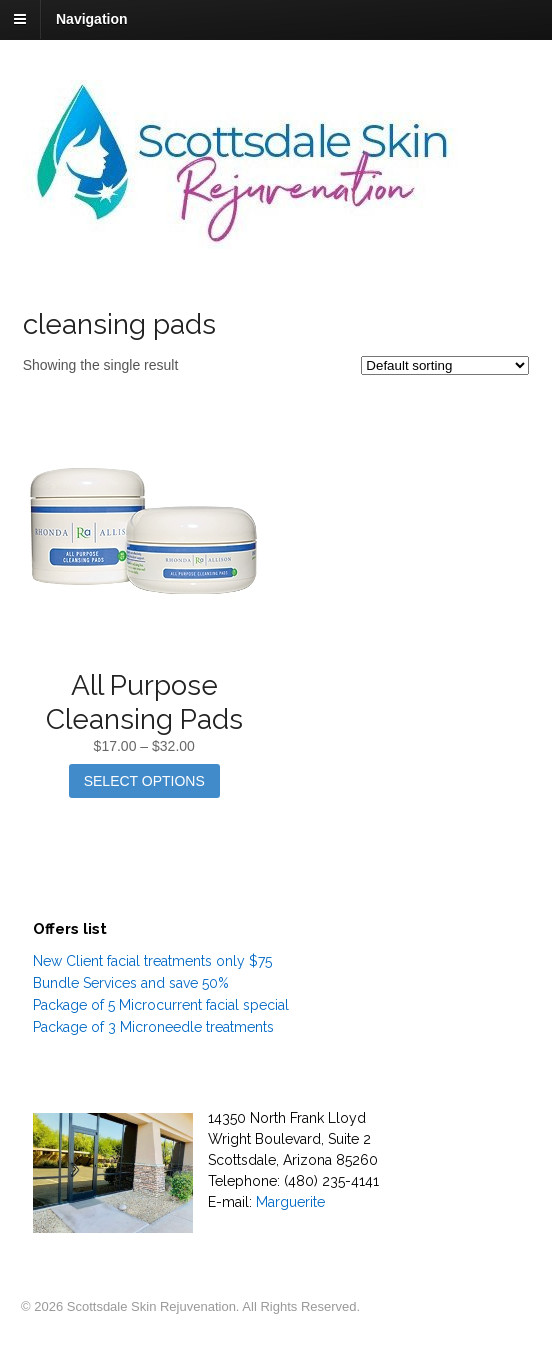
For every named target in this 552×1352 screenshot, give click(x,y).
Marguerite (290, 1202)
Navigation (92, 19)
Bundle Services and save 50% (131, 983)
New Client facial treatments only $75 (152, 961)
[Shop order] (445, 365)
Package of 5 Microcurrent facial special (161, 1005)
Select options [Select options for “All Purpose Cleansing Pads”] (144, 781)
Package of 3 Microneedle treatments (153, 1027)
